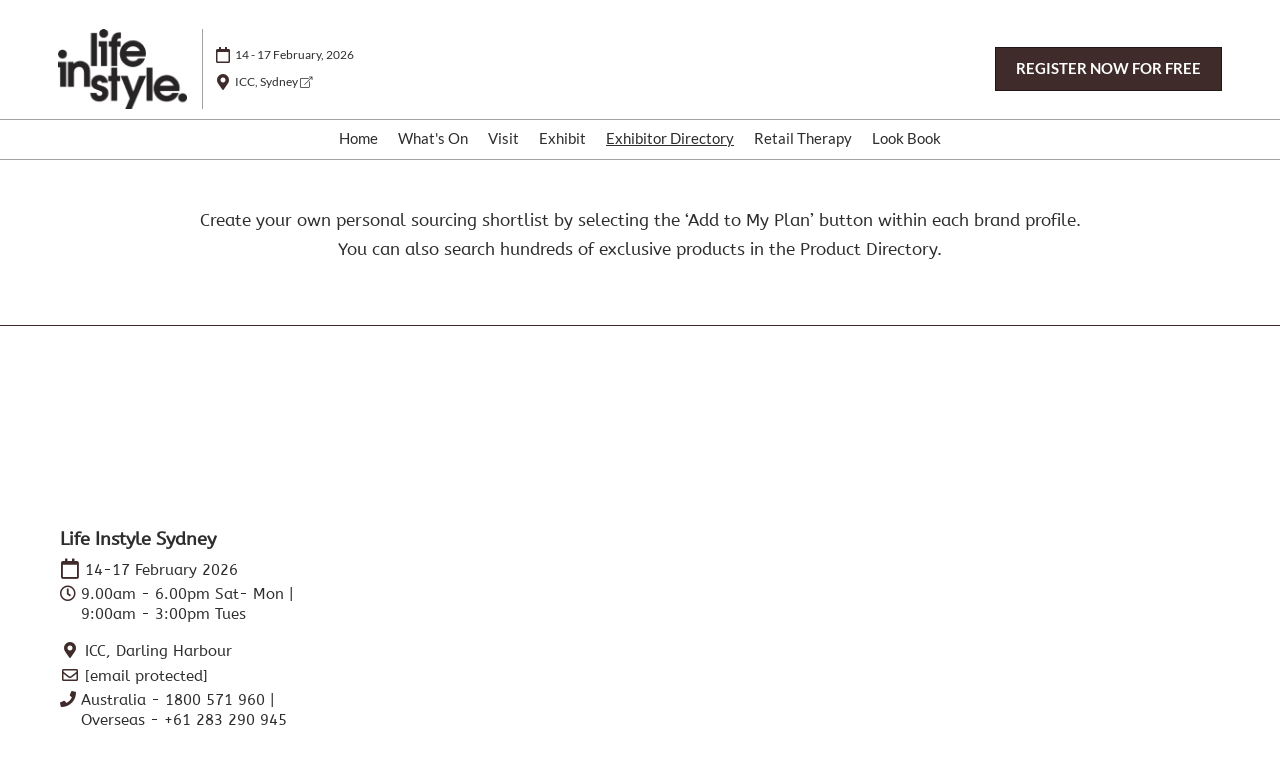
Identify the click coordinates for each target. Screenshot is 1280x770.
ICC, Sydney (273, 81)
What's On (433, 138)
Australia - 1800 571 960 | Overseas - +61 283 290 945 (184, 710)
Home (358, 138)
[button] (1108, 69)
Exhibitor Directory (670, 138)
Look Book (906, 138)
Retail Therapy (803, 138)
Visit (503, 138)
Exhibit (562, 138)
